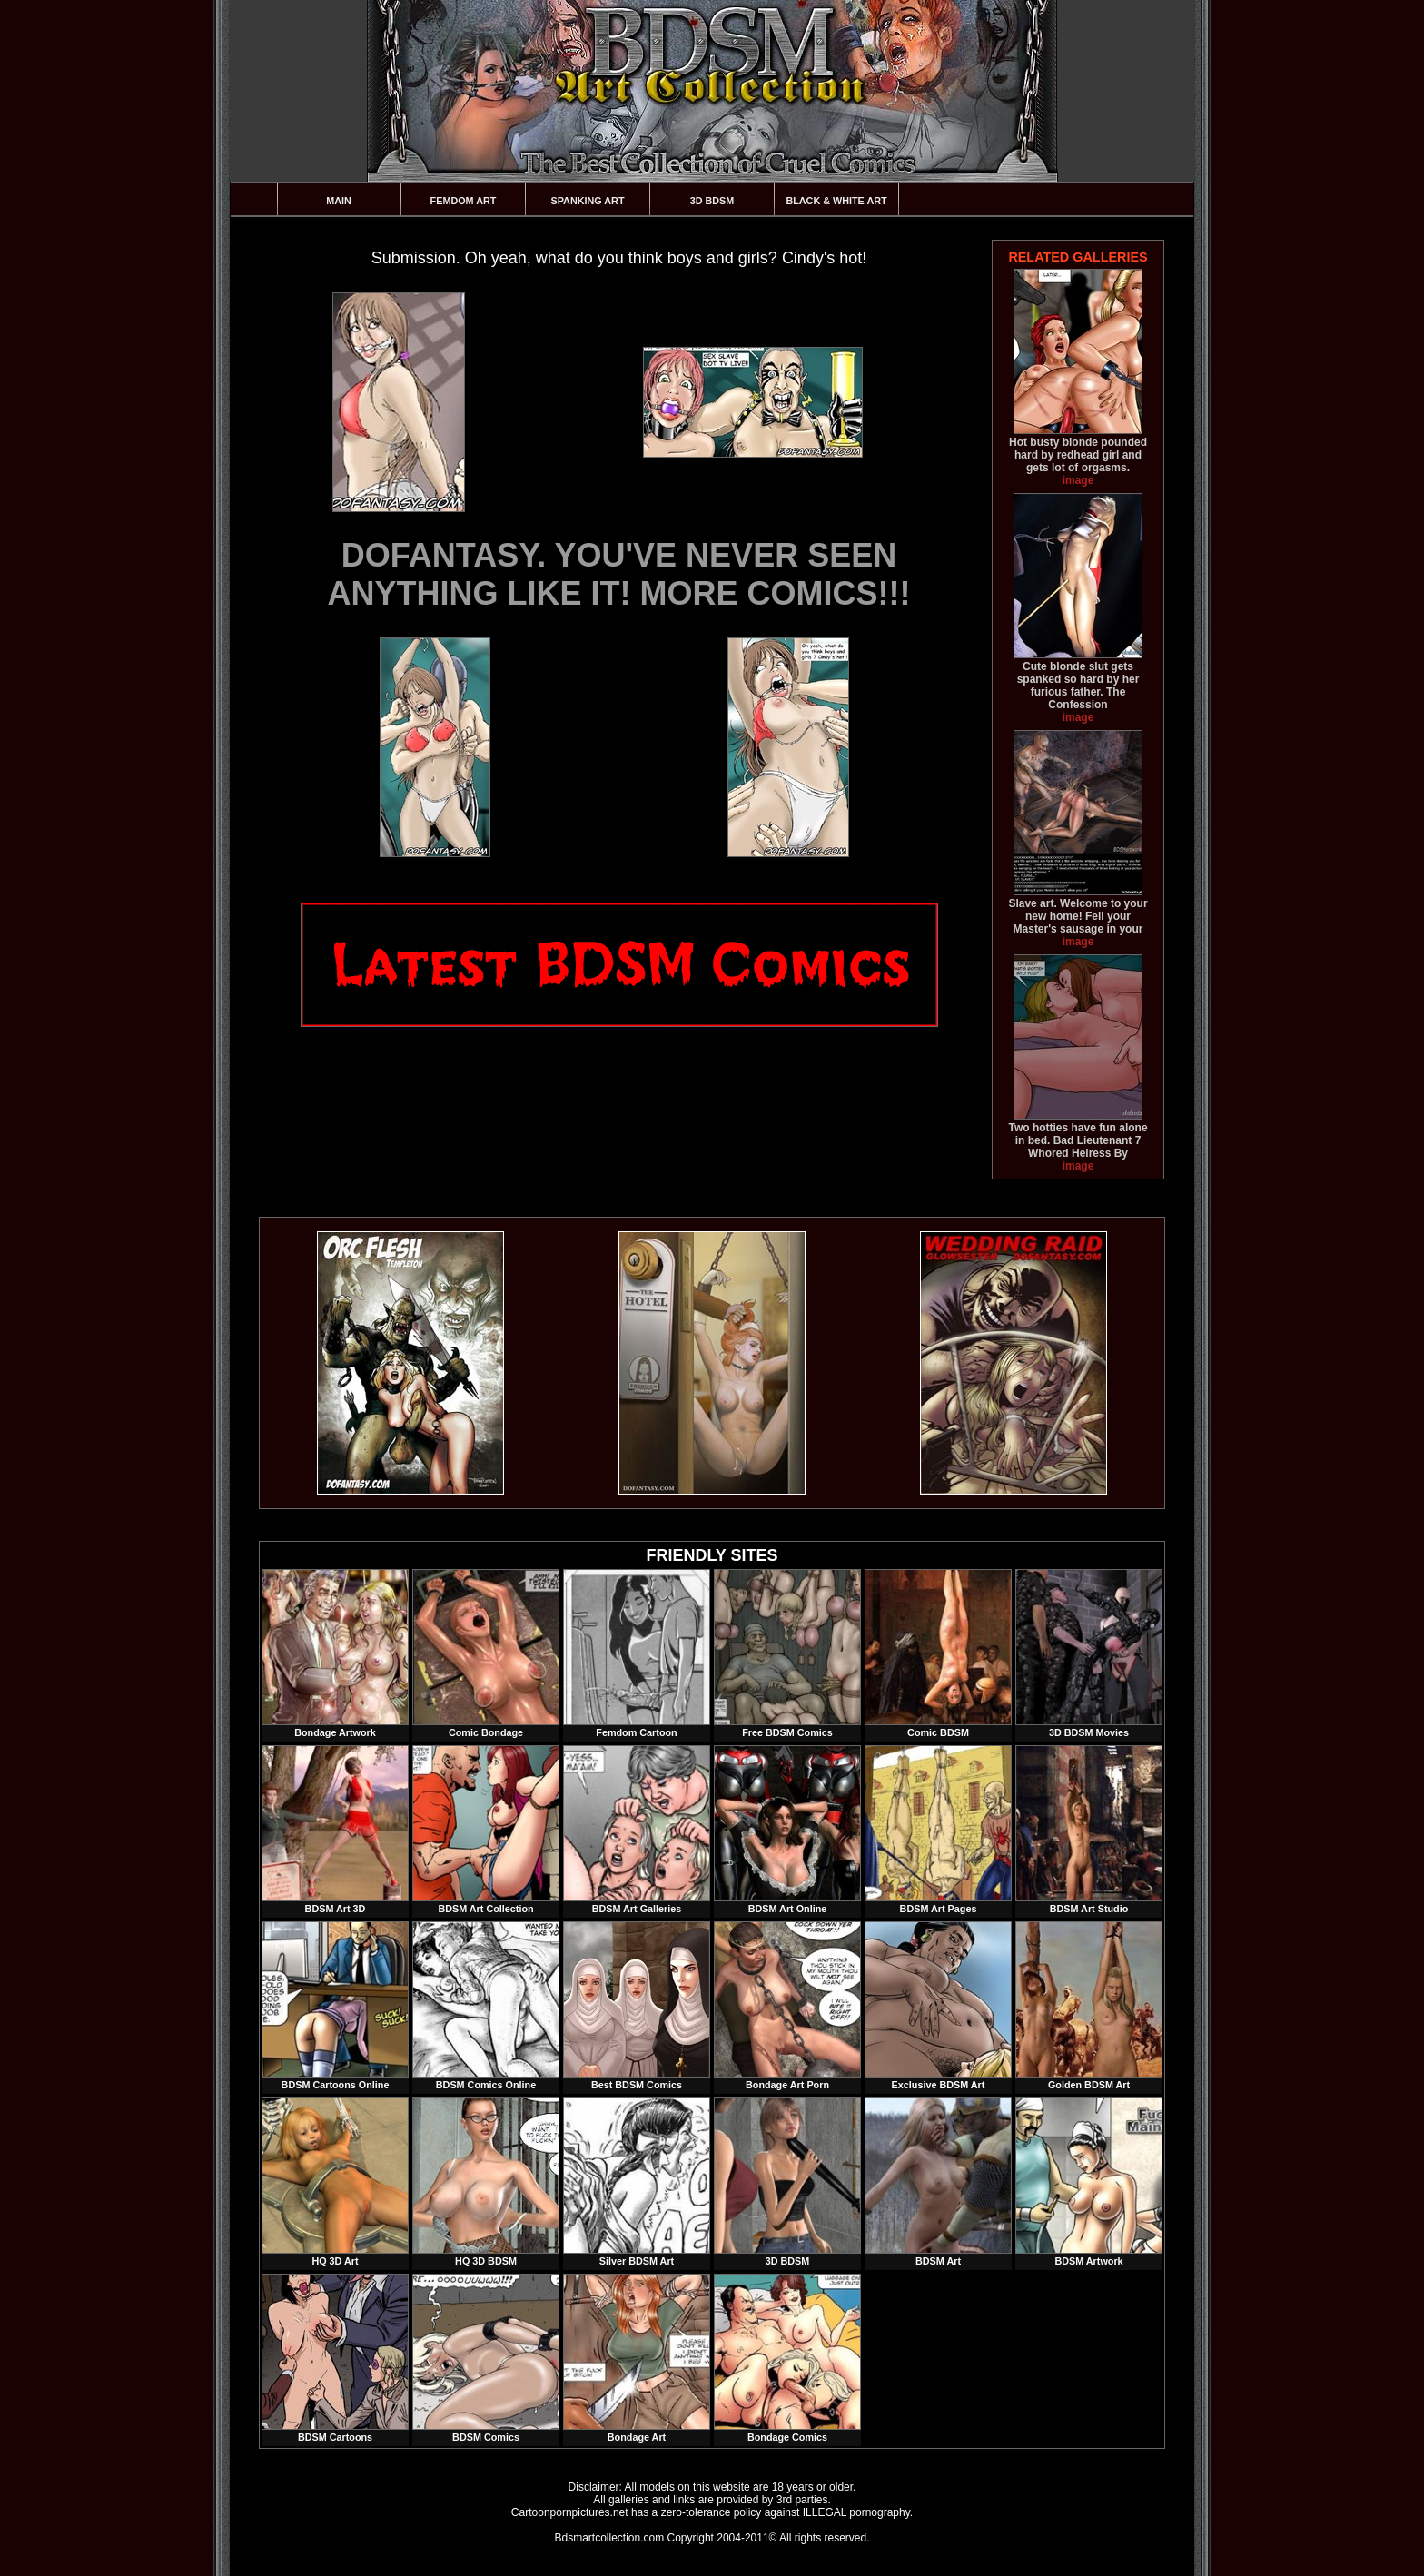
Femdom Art (463, 200)
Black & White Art (836, 200)
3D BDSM (712, 200)
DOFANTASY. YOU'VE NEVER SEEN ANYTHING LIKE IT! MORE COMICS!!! (619, 574)
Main (338, 200)
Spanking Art (588, 200)
